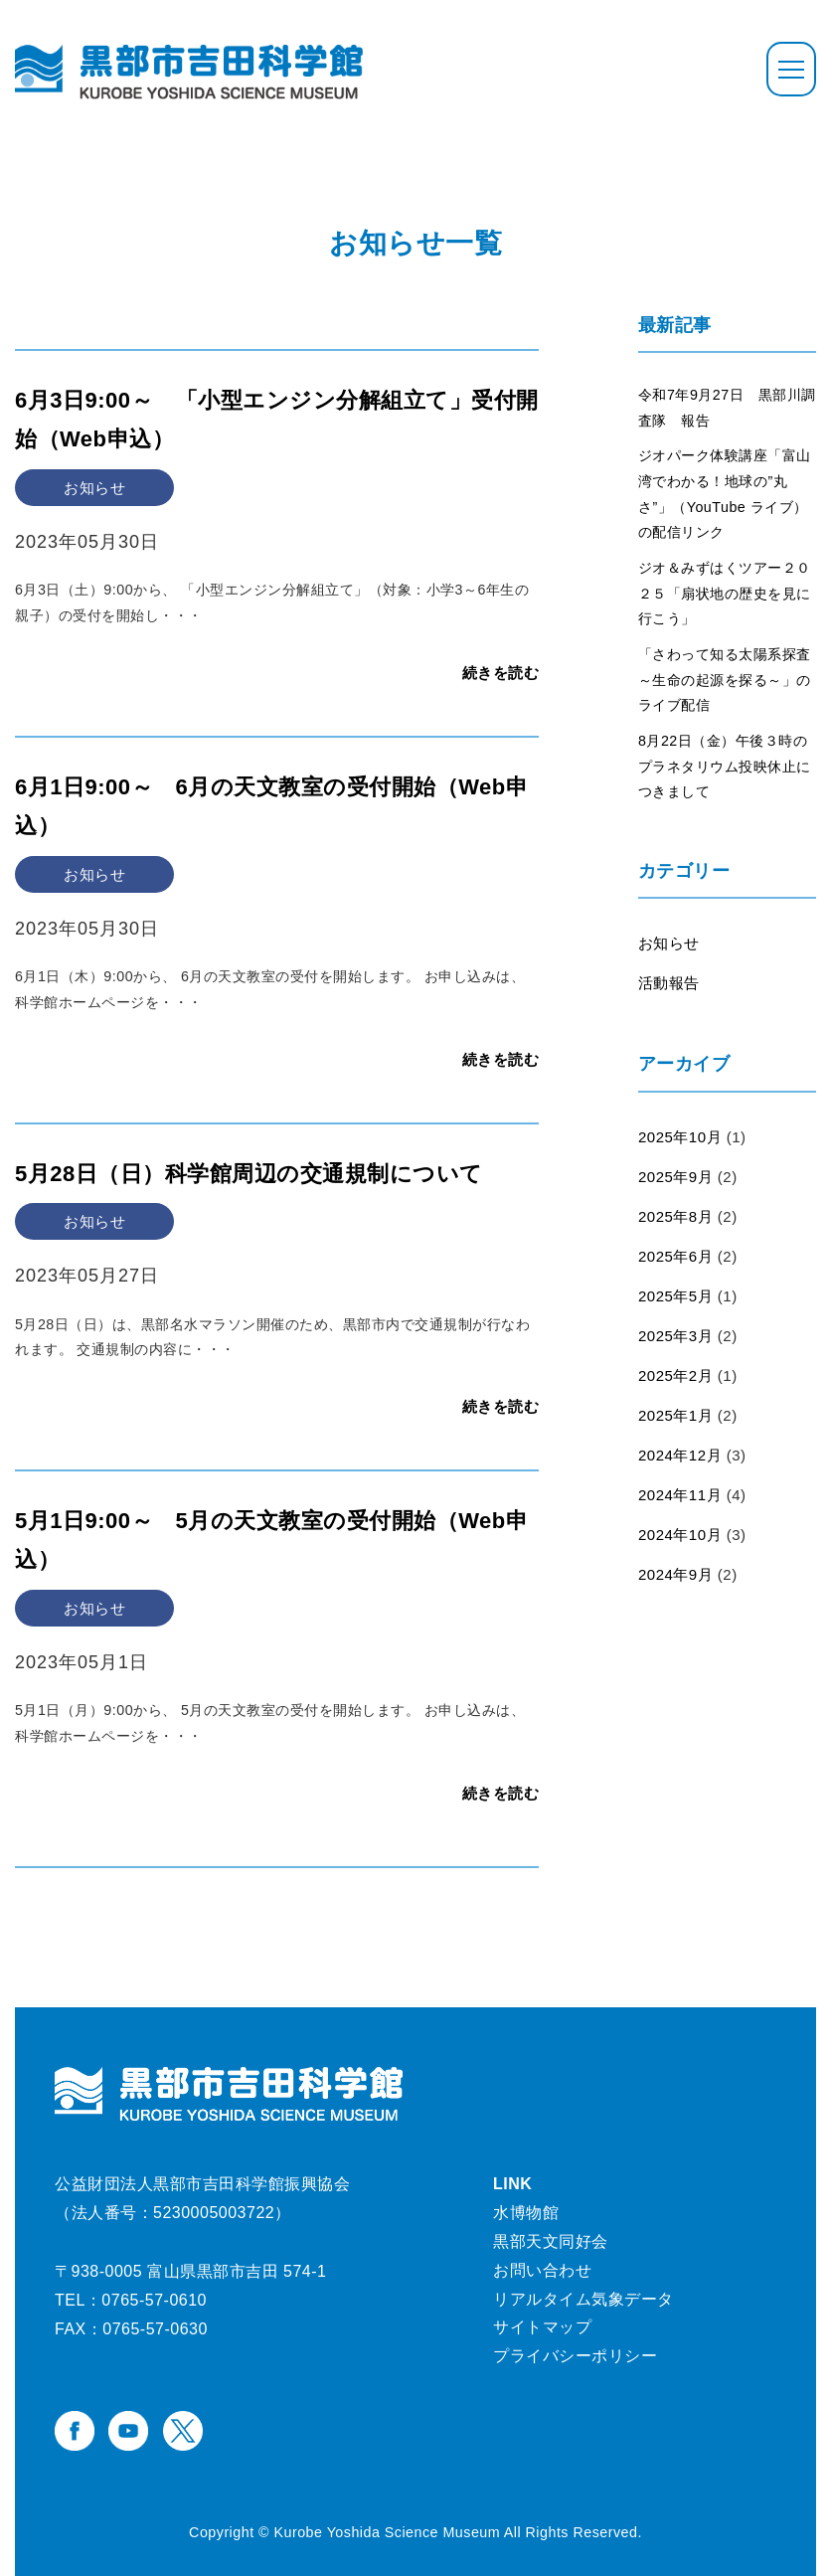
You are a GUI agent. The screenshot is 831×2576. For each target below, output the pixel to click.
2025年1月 (675, 1415)
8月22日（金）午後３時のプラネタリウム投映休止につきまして (724, 766)
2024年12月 (680, 1455)
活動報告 (669, 982)
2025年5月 (675, 1296)
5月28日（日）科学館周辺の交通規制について (249, 1173)
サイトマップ (542, 2326)
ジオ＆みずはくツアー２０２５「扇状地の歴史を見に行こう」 (724, 593)
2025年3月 (675, 1335)
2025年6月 (675, 1256)
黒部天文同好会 (550, 2241)
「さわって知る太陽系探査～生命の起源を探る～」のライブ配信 (724, 679)
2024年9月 (675, 1574)
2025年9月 (675, 1176)
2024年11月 (680, 1494)
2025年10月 (680, 1136)
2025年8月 (675, 1216)
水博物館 (526, 2212)
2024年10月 (680, 1534)
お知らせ (669, 943)
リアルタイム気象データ (583, 2299)
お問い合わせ (542, 2270)
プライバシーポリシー (575, 2355)
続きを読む (501, 672)
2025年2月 (675, 1375)
